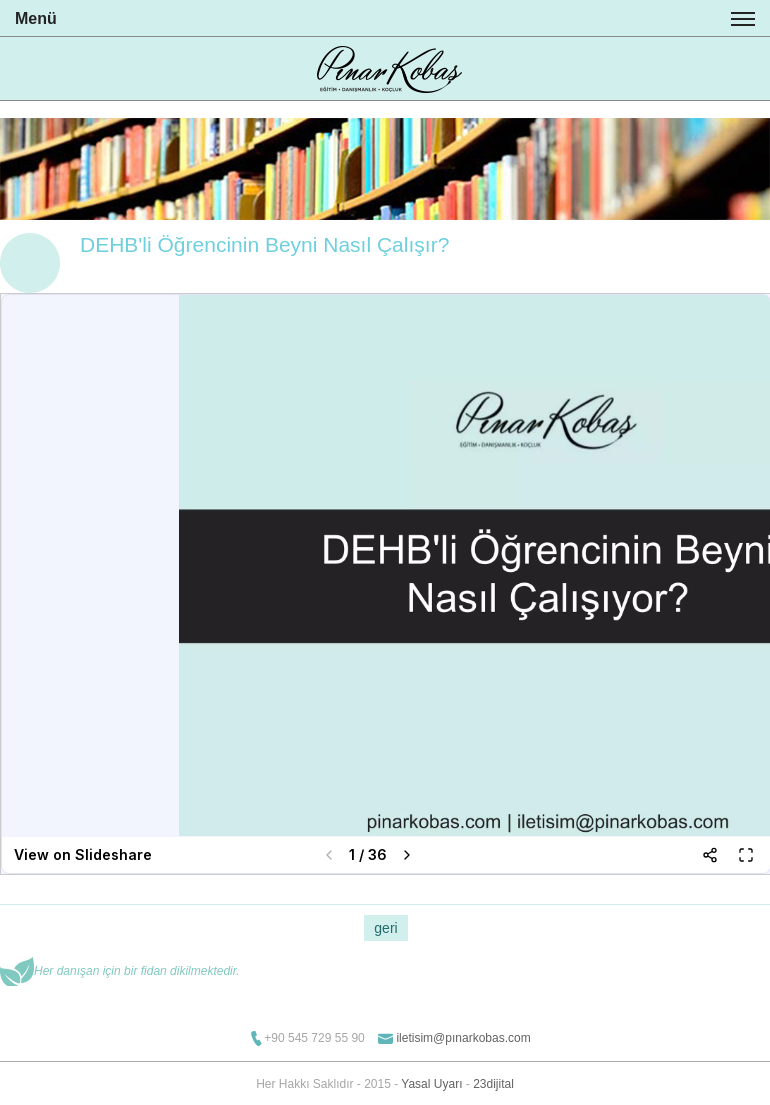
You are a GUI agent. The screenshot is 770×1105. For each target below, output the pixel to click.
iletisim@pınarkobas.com (463, 1038)
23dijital (493, 1084)
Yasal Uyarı (431, 1084)
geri (385, 928)
